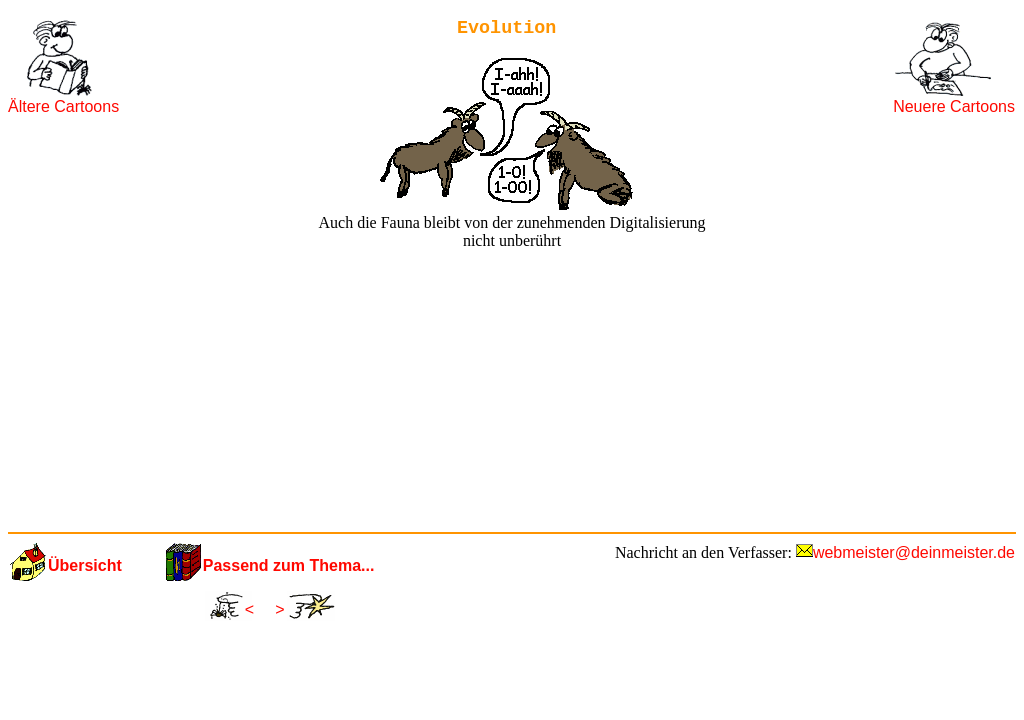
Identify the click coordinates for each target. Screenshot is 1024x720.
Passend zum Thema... (289, 565)
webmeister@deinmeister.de (914, 552)
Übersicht (85, 565)
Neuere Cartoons (954, 106)
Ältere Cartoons (63, 106)
